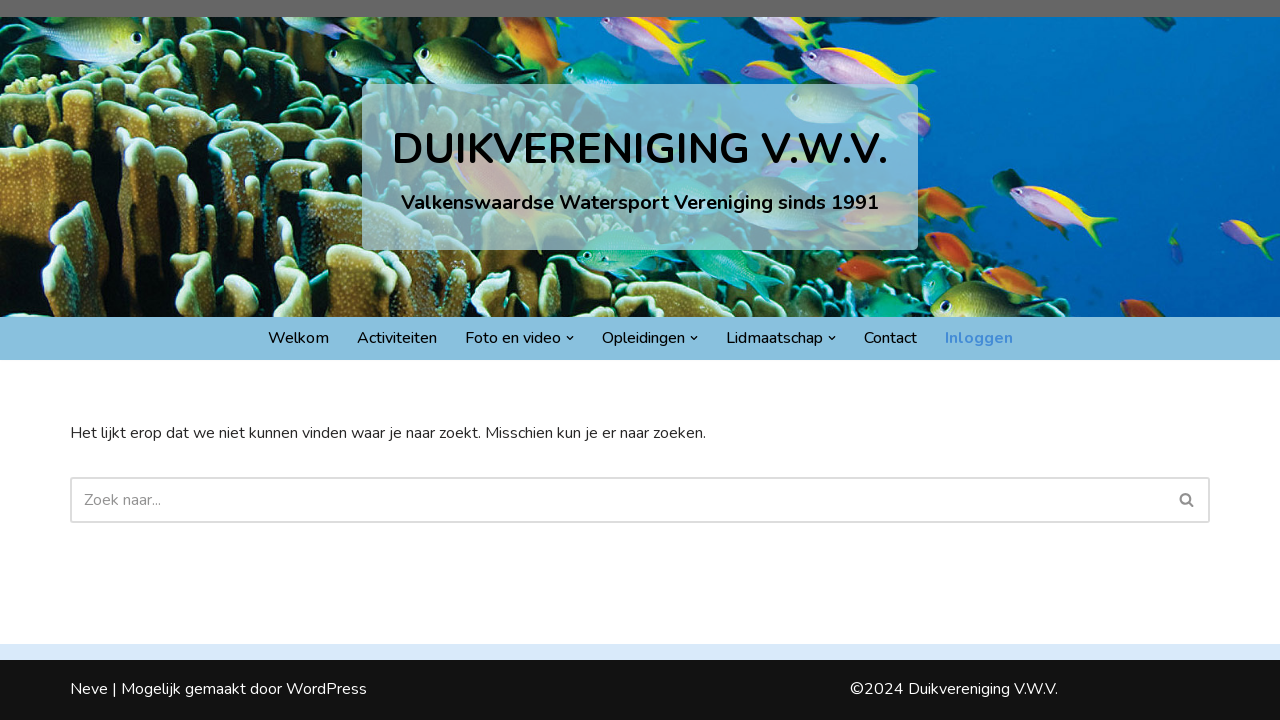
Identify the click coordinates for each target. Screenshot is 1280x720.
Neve (89, 689)
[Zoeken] (617, 500)
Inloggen (979, 338)
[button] (570, 338)
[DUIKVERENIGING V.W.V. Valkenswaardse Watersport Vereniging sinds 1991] (640, 166)
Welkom (298, 338)
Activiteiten (397, 338)
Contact (890, 338)
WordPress (326, 689)
